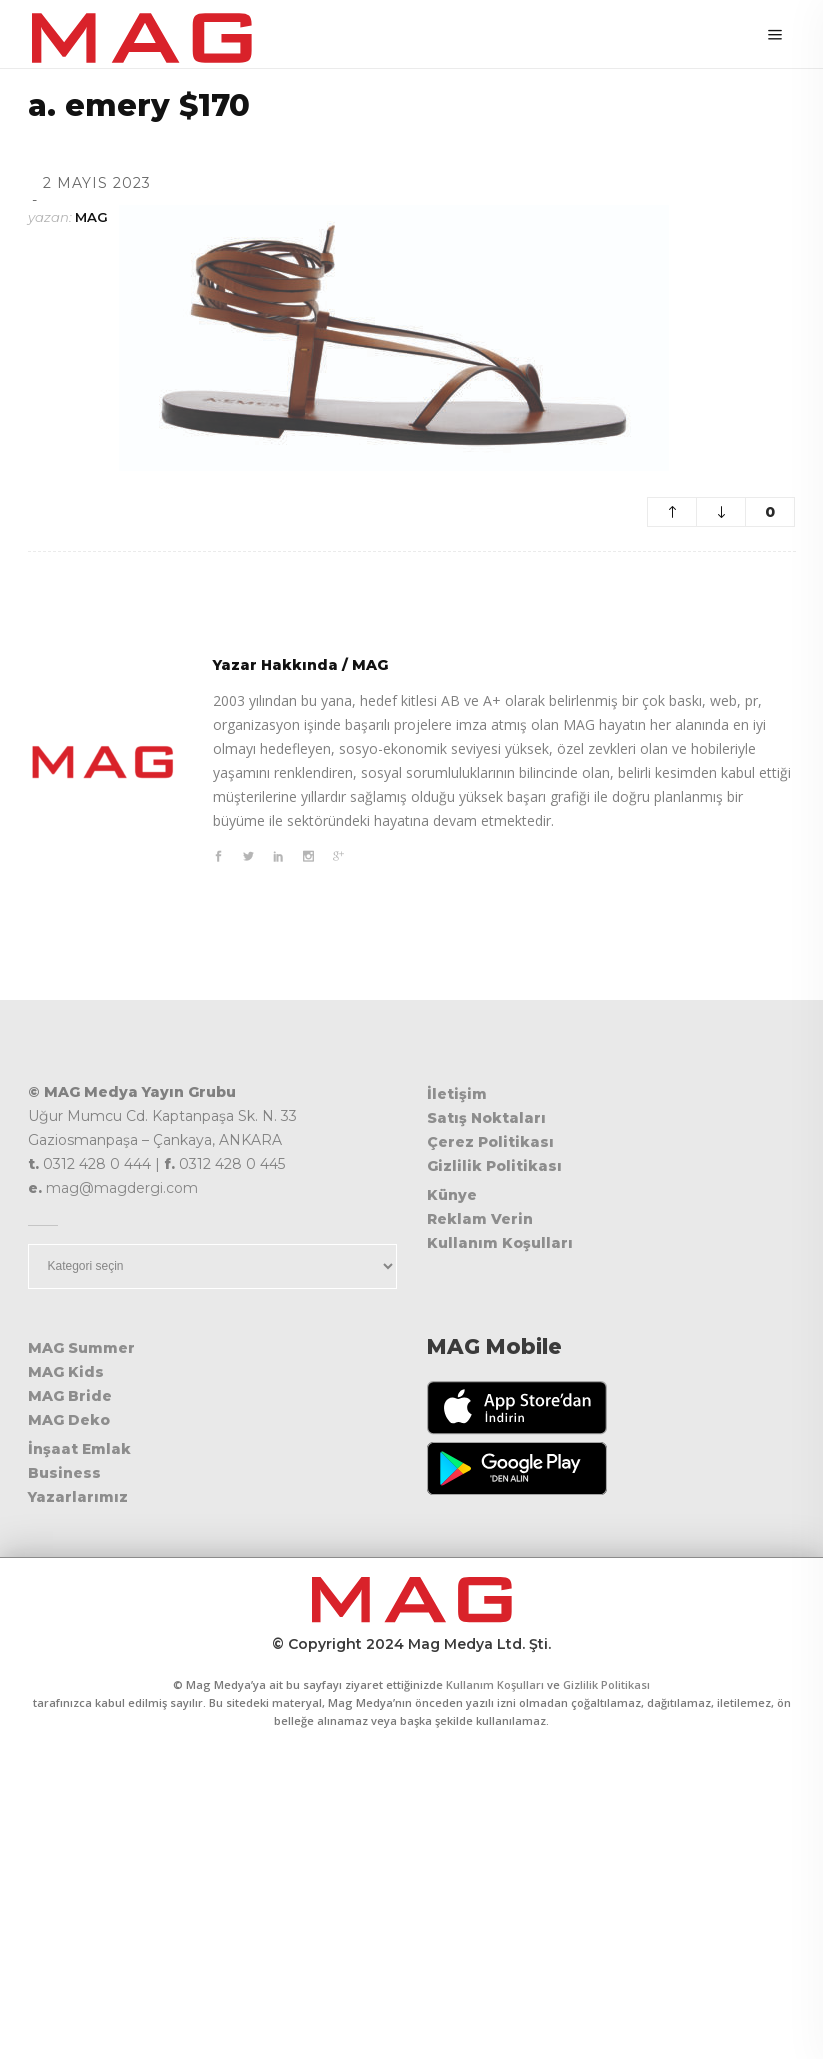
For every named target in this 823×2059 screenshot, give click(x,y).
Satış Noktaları (486, 1118)
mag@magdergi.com (122, 1188)
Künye (452, 1195)
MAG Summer (81, 1348)
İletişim (457, 1094)
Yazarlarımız (78, 1497)
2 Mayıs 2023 (97, 183)
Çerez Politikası (490, 1142)
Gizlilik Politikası (494, 1166)
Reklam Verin (480, 1219)
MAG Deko (69, 1420)
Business (64, 1473)
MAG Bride (70, 1396)
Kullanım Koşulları (500, 1243)
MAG (91, 217)
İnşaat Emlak (79, 1449)
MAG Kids (66, 1372)
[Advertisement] (411, 1909)
